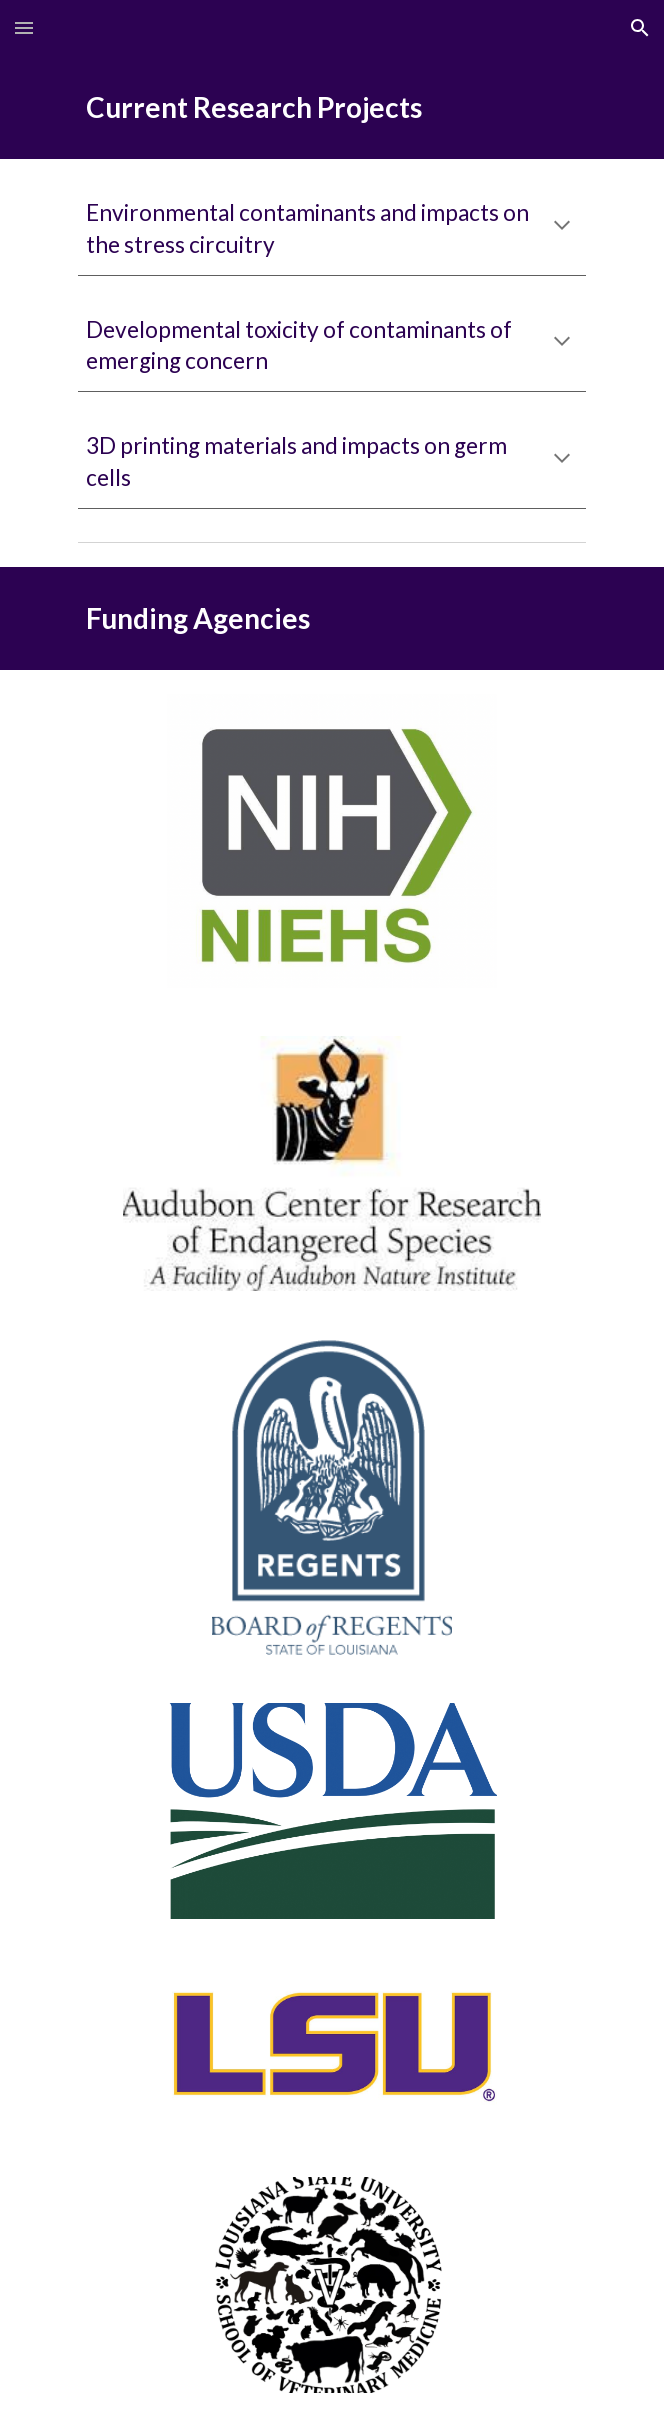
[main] (331, 107)
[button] (24, 27)
